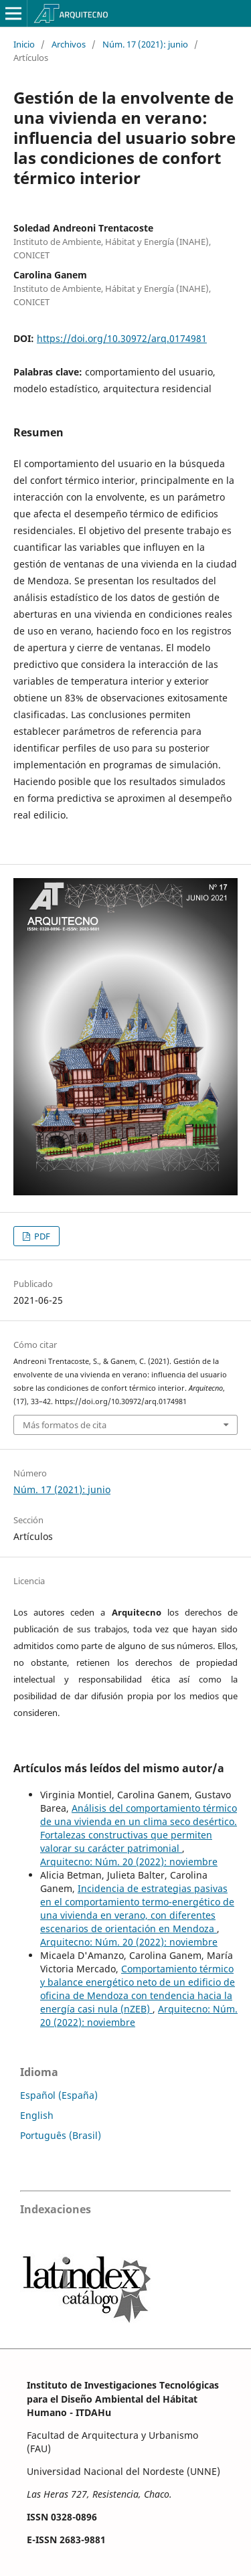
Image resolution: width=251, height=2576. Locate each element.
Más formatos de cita (64, 1425)
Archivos (69, 44)
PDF (41, 1236)
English (37, 2115)
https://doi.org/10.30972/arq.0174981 (122, 338)
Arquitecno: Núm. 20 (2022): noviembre (129, 1861)
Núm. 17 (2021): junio (145, 44)
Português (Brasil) (60, 2135)
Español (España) (59, 2095)
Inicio (24, 44)
